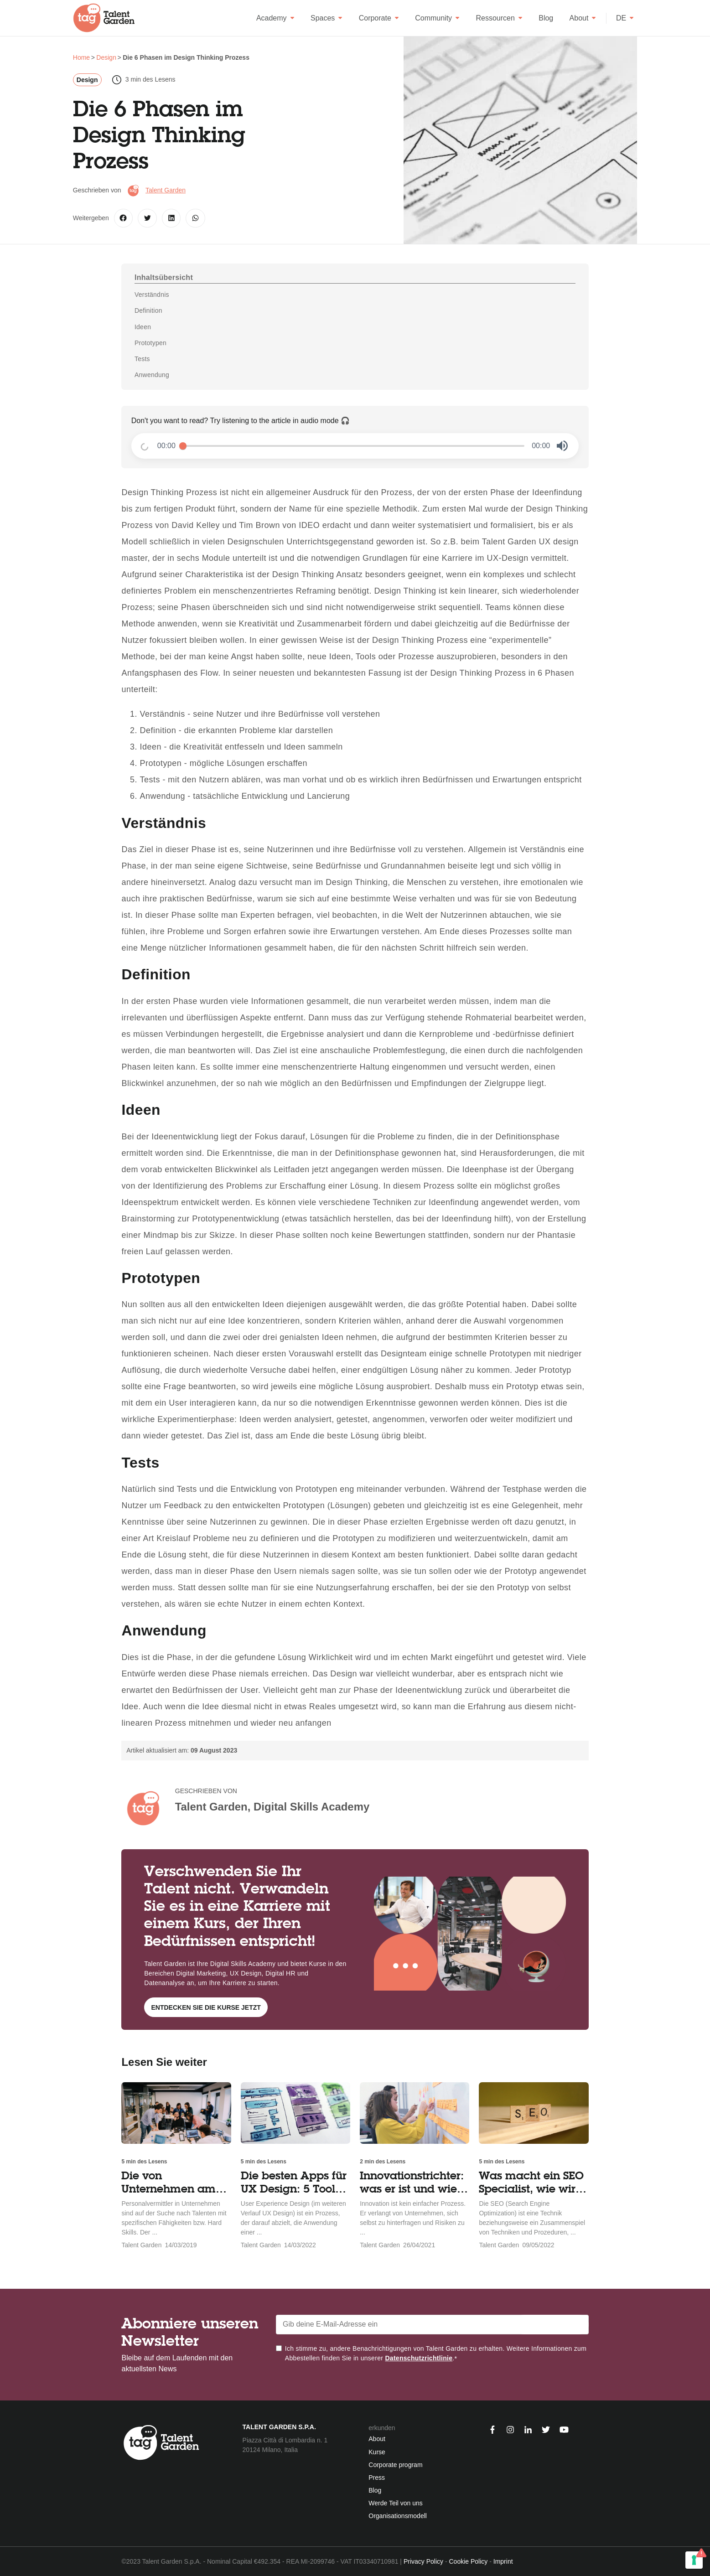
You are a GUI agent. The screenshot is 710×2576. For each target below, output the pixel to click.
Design (87, 79)
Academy (275, 18)
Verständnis (152, 294)
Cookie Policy (468, 2561)
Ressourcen (499, 18)
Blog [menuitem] (374, 2490)
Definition (148, 310)
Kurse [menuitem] (376, 2452)
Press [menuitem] (376, 2477)
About (583, 18)
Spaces (326, 18)
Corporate (379, 18)
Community (437, 18)
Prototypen (150, 343)
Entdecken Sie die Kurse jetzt (205, 2007)
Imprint (503, 2561)
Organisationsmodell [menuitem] (397, 2515)
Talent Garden (165, 190)
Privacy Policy (423, 2561)
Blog (546, 18)
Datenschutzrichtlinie (418, 2358)
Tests (142, 358)
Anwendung (152, 374)
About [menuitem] (376, 2438)
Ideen (143, 327)
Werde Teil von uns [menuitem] (395, 2503)
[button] (562, 445)
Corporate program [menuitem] (395, 2464)
